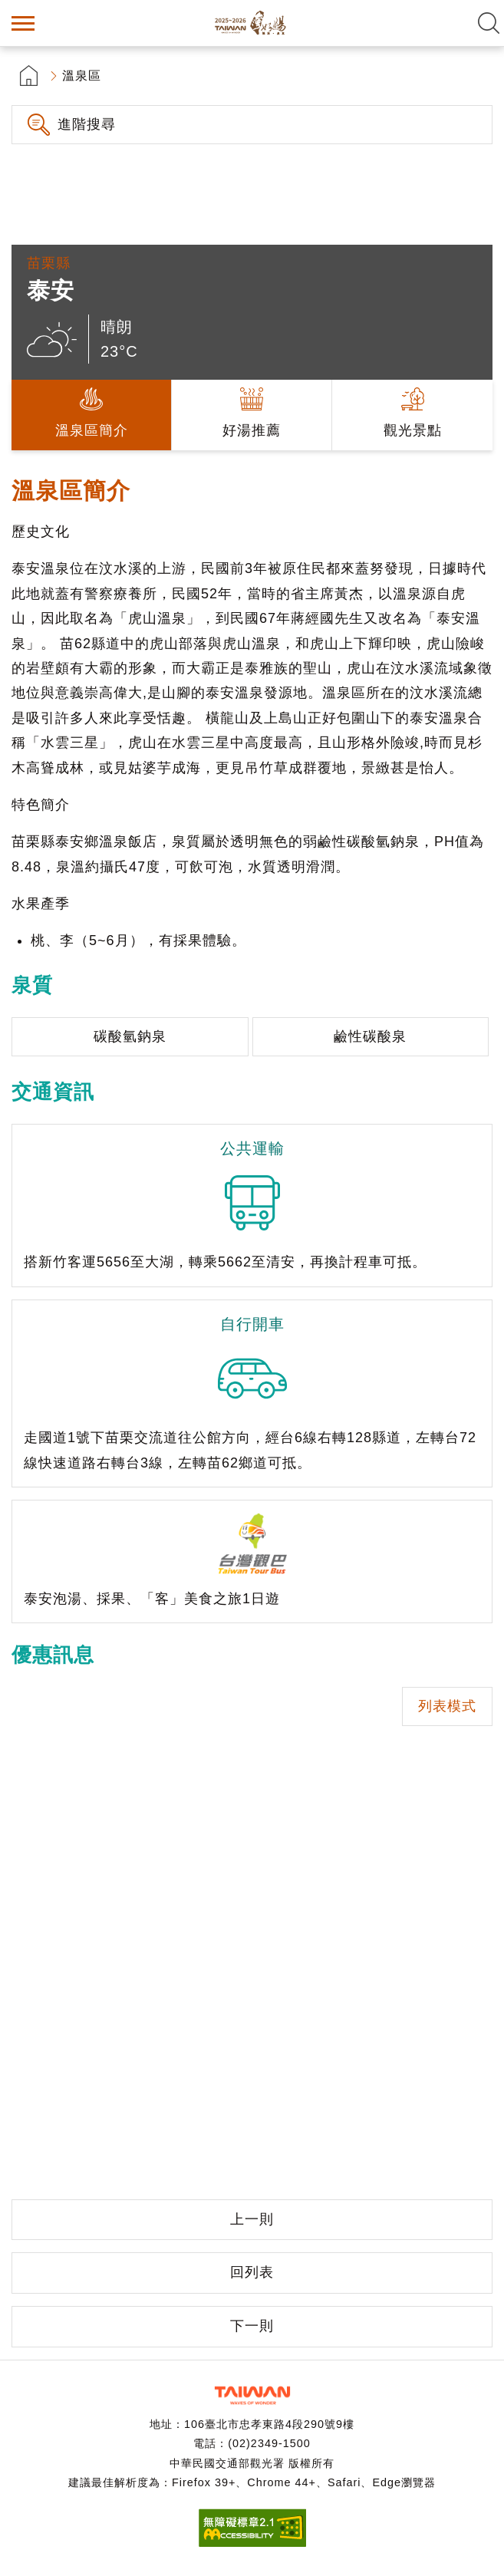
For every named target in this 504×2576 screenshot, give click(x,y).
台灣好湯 (252, 23)
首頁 (29, 75)
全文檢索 (488, 23)
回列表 (252, 2272)
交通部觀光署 (252, 2395)
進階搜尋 (87, 124)
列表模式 (447, 1706)
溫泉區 (81, 75)
